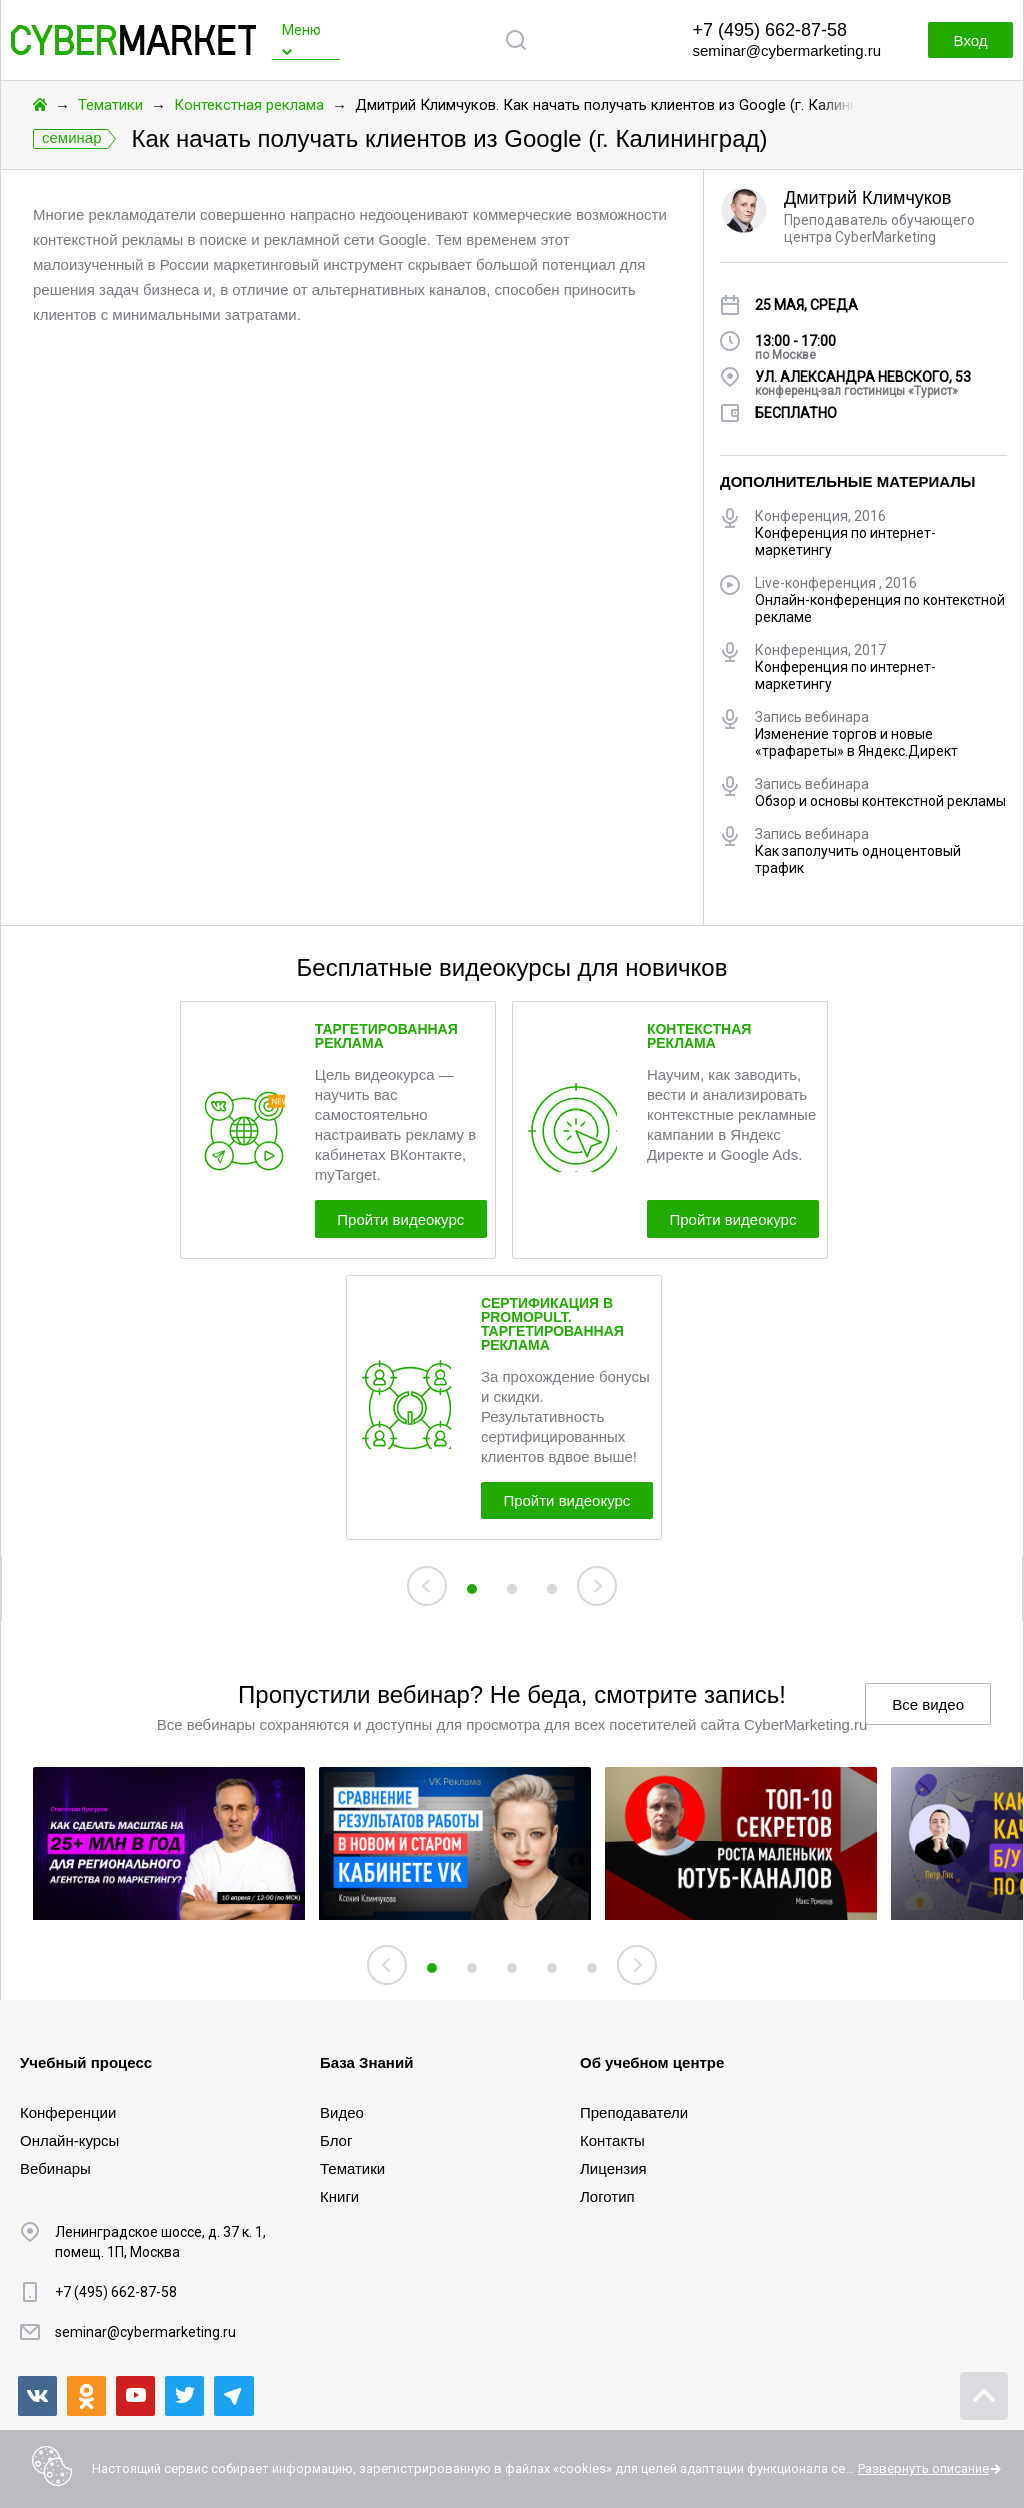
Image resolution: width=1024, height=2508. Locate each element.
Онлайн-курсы (69, 2140)
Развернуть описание (923, 2468)
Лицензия (613, 2168)
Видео (342, 2112)
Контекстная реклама (249, 105)
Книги (339, 2196)
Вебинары (55, 2168)
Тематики (110, 105)
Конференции (68, 2112)
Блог (336, 2140)
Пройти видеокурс (412, 1221)
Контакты (612, 2140)
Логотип (607, 2196)
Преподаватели (634, 2112)
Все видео (928, 1713)
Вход (964, 40)
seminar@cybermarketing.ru (786, 50)
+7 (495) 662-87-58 (769, 30)
